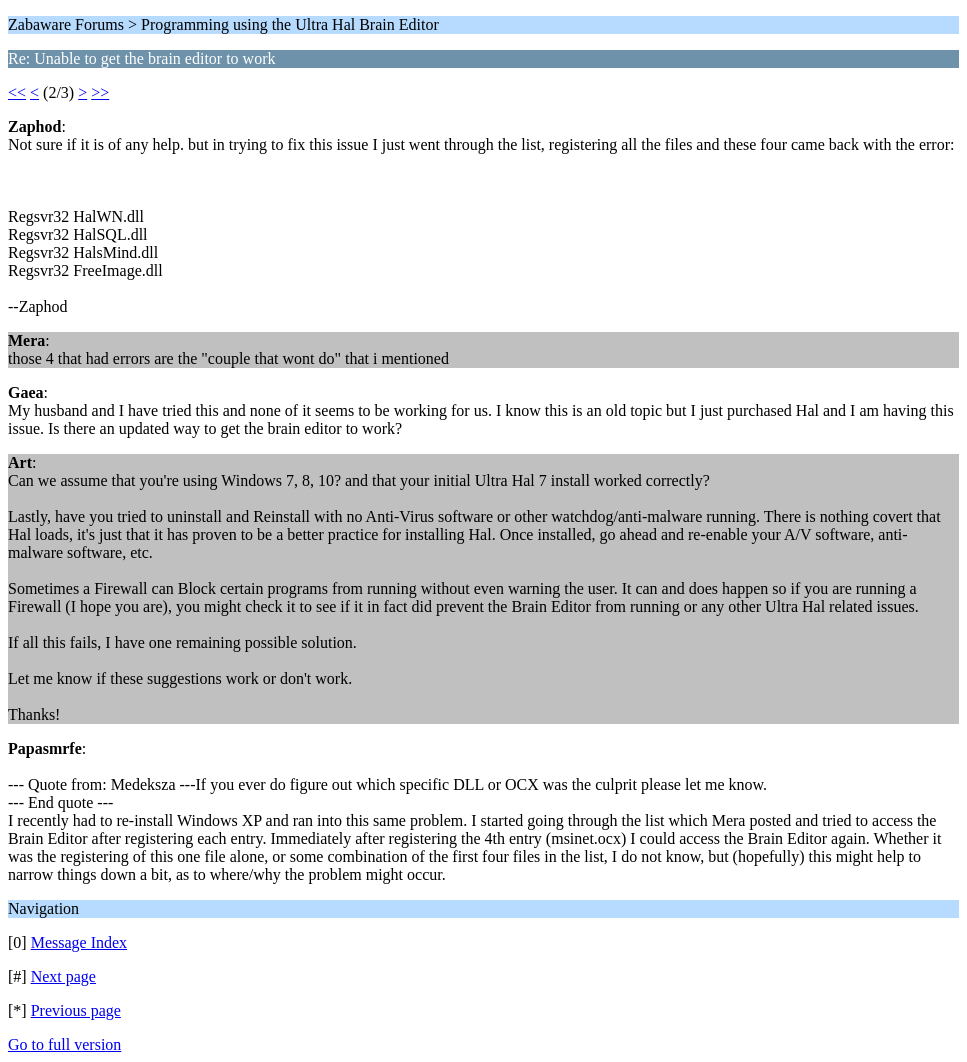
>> (100, 92)
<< (17, 92)
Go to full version (64, 1044)
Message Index (79, 942)
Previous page (76, 1010)
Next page (63, 976)
